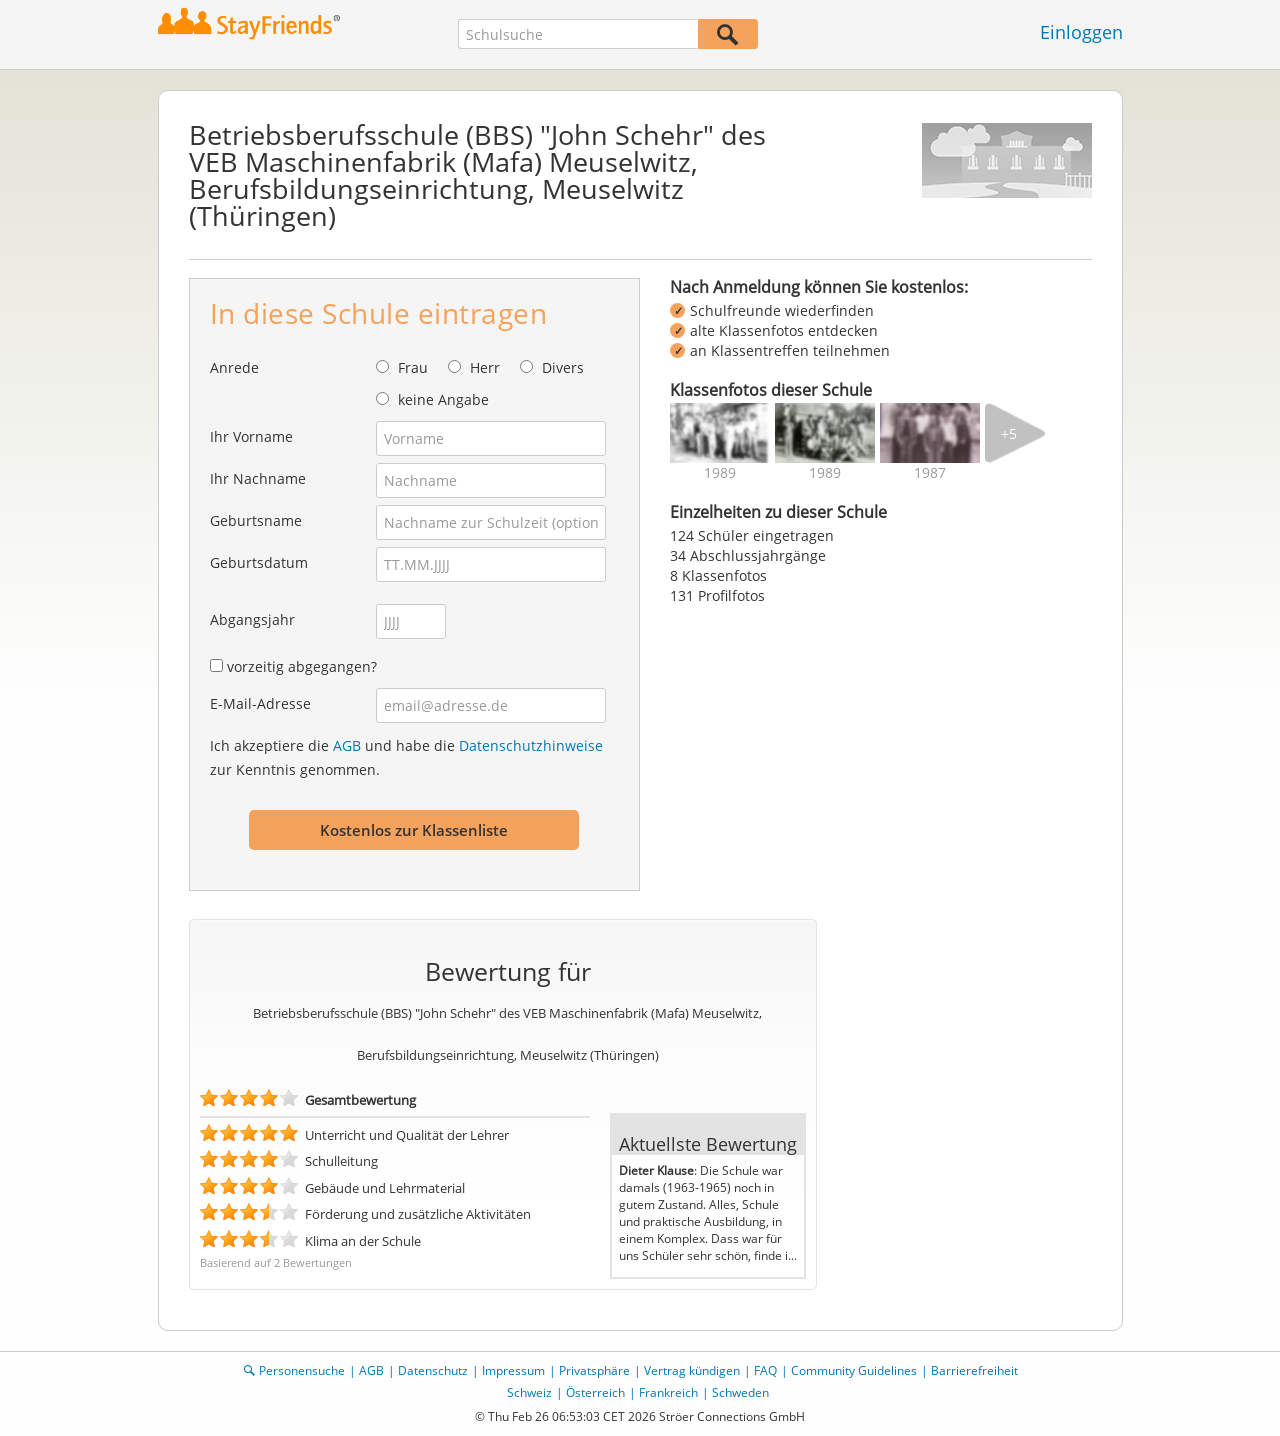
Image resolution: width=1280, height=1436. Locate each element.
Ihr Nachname (258, 478)
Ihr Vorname (251, 436)
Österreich (595, 1392)
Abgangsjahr (252, 619)
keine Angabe (443, 399)
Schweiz (529, 1392)
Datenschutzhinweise (531, 745)
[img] (720, 433)
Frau (413, 367)
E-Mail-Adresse (260, 703)
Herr (485, 367)
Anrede (234, 367)
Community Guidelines (854, 1370)
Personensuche (302, 1370)
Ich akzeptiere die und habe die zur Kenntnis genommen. (406, 757)
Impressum (513, 1370)
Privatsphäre (594, 1370)
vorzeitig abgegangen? (302, 666)
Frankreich (668, 1392)
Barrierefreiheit (974, 1370)
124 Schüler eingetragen (752, 535)
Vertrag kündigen (692, 1370)
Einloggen (1081, 32)
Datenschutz (433, 1370)
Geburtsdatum (259, 562)
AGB (347, 745)
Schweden (740, 1392)
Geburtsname (256, 520)
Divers (563, 367)
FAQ (765, 1370)
